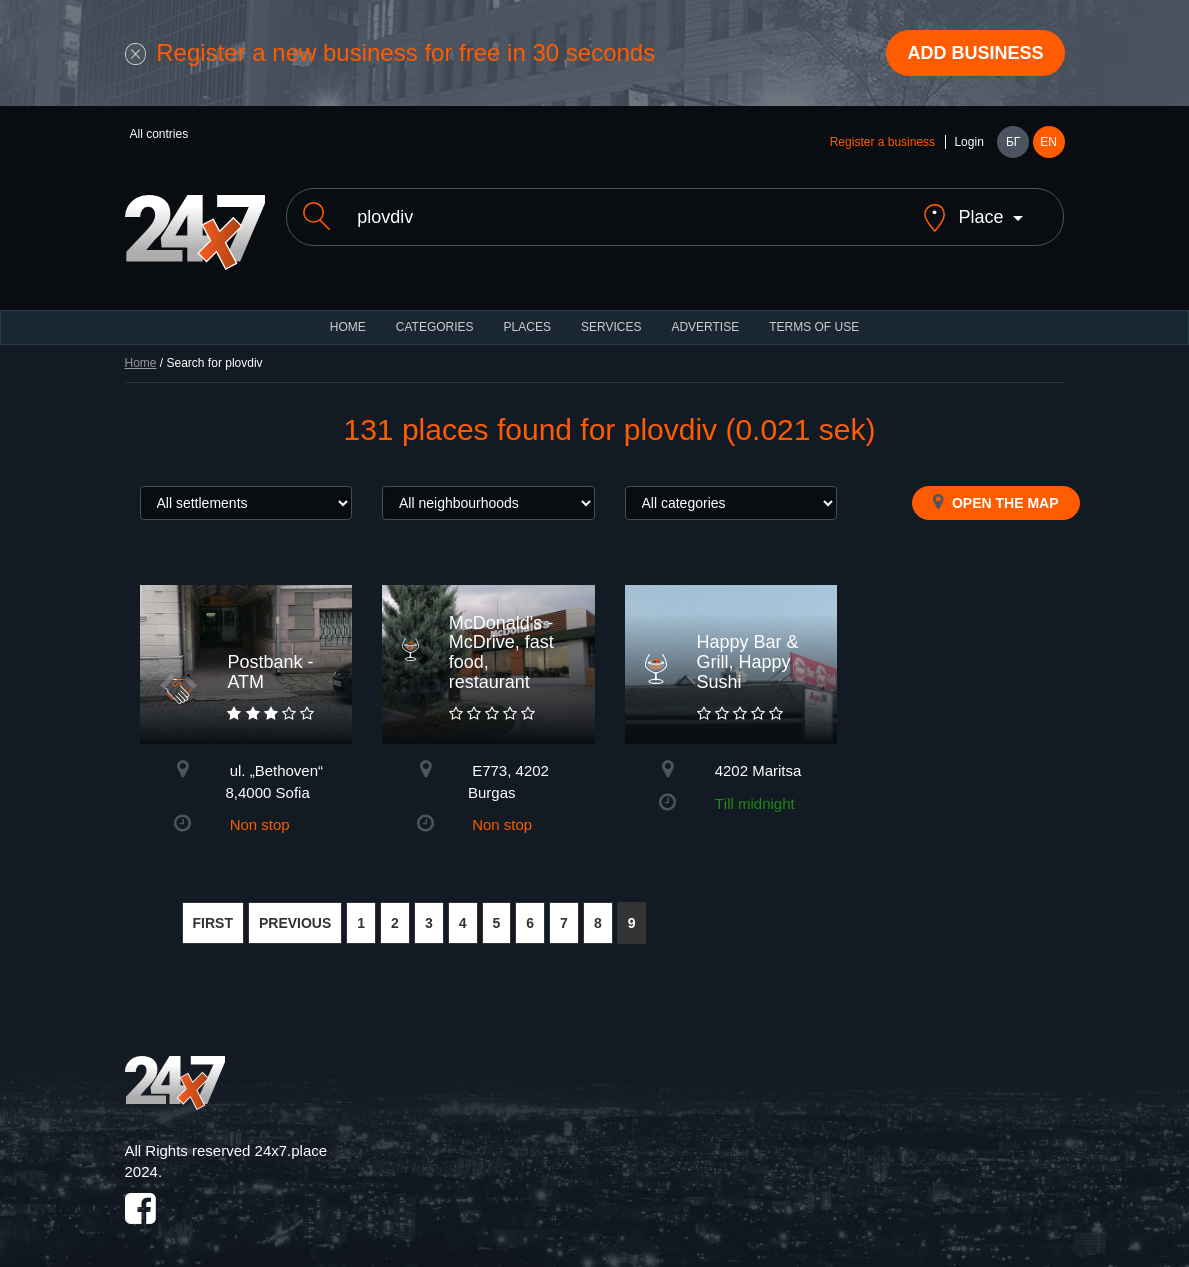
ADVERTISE (705, 310)
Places (527, 310)
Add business (975, 53)
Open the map (995, 485)
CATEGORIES (435, 310)
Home (141, 346)
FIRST (213, 906)
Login (968, 142)
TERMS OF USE (814, 310)
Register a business (882, 142)
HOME (348, 310)
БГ (1013, 142)
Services (611, 310)
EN (1048, 142)
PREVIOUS (295, 906)
